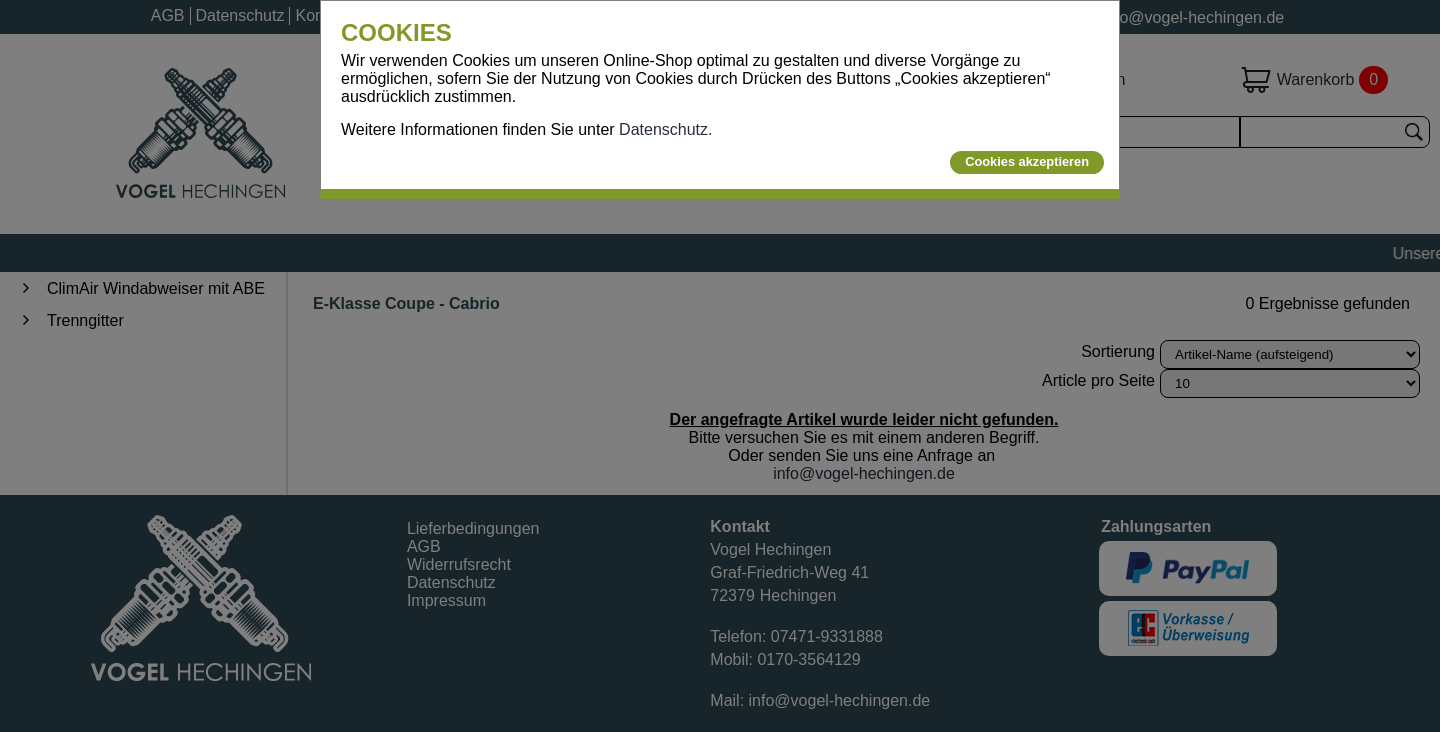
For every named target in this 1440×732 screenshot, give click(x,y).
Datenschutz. (665, 129)
